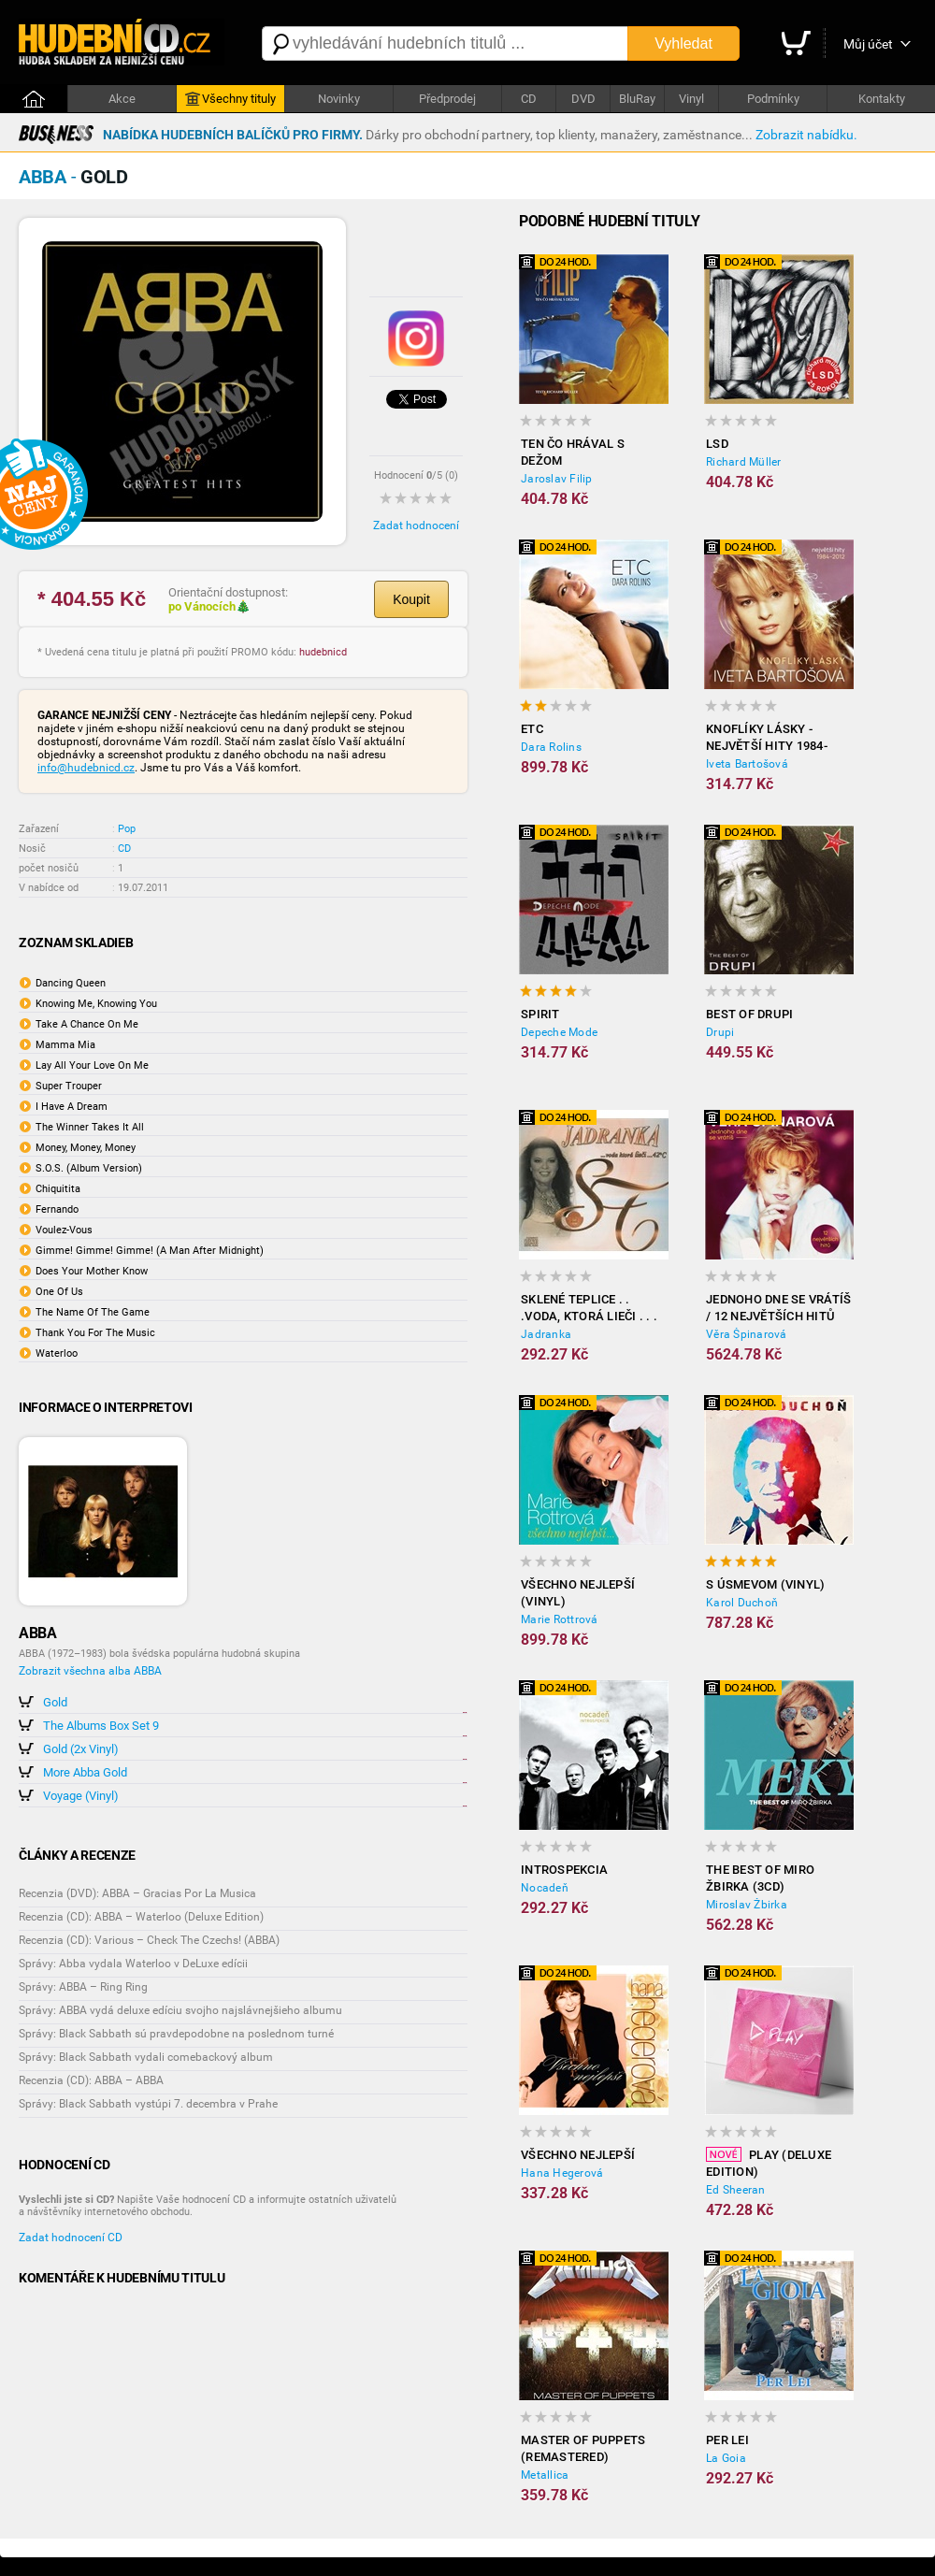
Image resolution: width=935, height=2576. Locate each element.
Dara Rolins (551, 747)
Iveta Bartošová (747, 763)
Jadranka (546, 1334)
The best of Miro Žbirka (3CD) (760, 1878)
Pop (127, 829)
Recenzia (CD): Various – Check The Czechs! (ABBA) (149, 1940)
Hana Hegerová (562, 2173)
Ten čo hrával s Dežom (573, 452)
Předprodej (447, 99)
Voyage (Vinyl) (81, 1796)
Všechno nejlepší (578, 2155)
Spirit (540, 1014)
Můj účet (868, 43)
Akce (122, 99)
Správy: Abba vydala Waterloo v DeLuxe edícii (133, 1963)
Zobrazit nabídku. (806, 134)
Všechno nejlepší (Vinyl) (578, 1592)
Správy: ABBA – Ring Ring (83, 1986)
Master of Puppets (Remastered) (583, 2448)
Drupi (720, 1032)
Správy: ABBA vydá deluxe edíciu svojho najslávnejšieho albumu (180, 2010)
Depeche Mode (559, 1032)
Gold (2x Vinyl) (81, 1749)
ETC (532, 729)
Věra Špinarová (746, 1334)
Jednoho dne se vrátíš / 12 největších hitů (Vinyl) (778, 1308)
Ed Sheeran (736, 2189)
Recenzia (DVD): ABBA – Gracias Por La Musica (137, 1893)
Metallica (544, 2475)
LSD (717, 444)
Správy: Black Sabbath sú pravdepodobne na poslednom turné (176, 2033)
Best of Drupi (749, 1014)
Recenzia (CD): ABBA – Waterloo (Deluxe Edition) (141, 1916)
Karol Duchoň (742, 1602)
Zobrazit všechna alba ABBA (90, 1670)
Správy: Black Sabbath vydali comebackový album (146, 2057)
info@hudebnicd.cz (86, 767)
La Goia (726, 2458)
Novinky (339, 99)
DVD (583, 99)
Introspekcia (564, 1870)
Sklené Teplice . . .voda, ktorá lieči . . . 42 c (589, 1308)
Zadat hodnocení (416, 525)
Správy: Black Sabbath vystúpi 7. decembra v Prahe (148, 2103)
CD (529, 99)
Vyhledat (683, 43)
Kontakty (881, 99)
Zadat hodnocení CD (70, 2237)
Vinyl (691, 99)
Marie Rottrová (559, 1619)
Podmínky (773, 99)
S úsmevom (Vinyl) (765, 1584)
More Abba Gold (85, 1772)
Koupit (411, 599)
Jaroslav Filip (557, 478)
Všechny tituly (230, 99)
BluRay (637, 99)
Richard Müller (744, 461)
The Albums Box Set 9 (101, 1726)
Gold (55, 1702)
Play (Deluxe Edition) (768, 2163)
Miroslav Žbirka (746, 1904)
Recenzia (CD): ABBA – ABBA (91, 2080)
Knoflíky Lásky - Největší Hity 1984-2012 (766, 738)
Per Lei (727, 2440)
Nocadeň (544, 1887)
